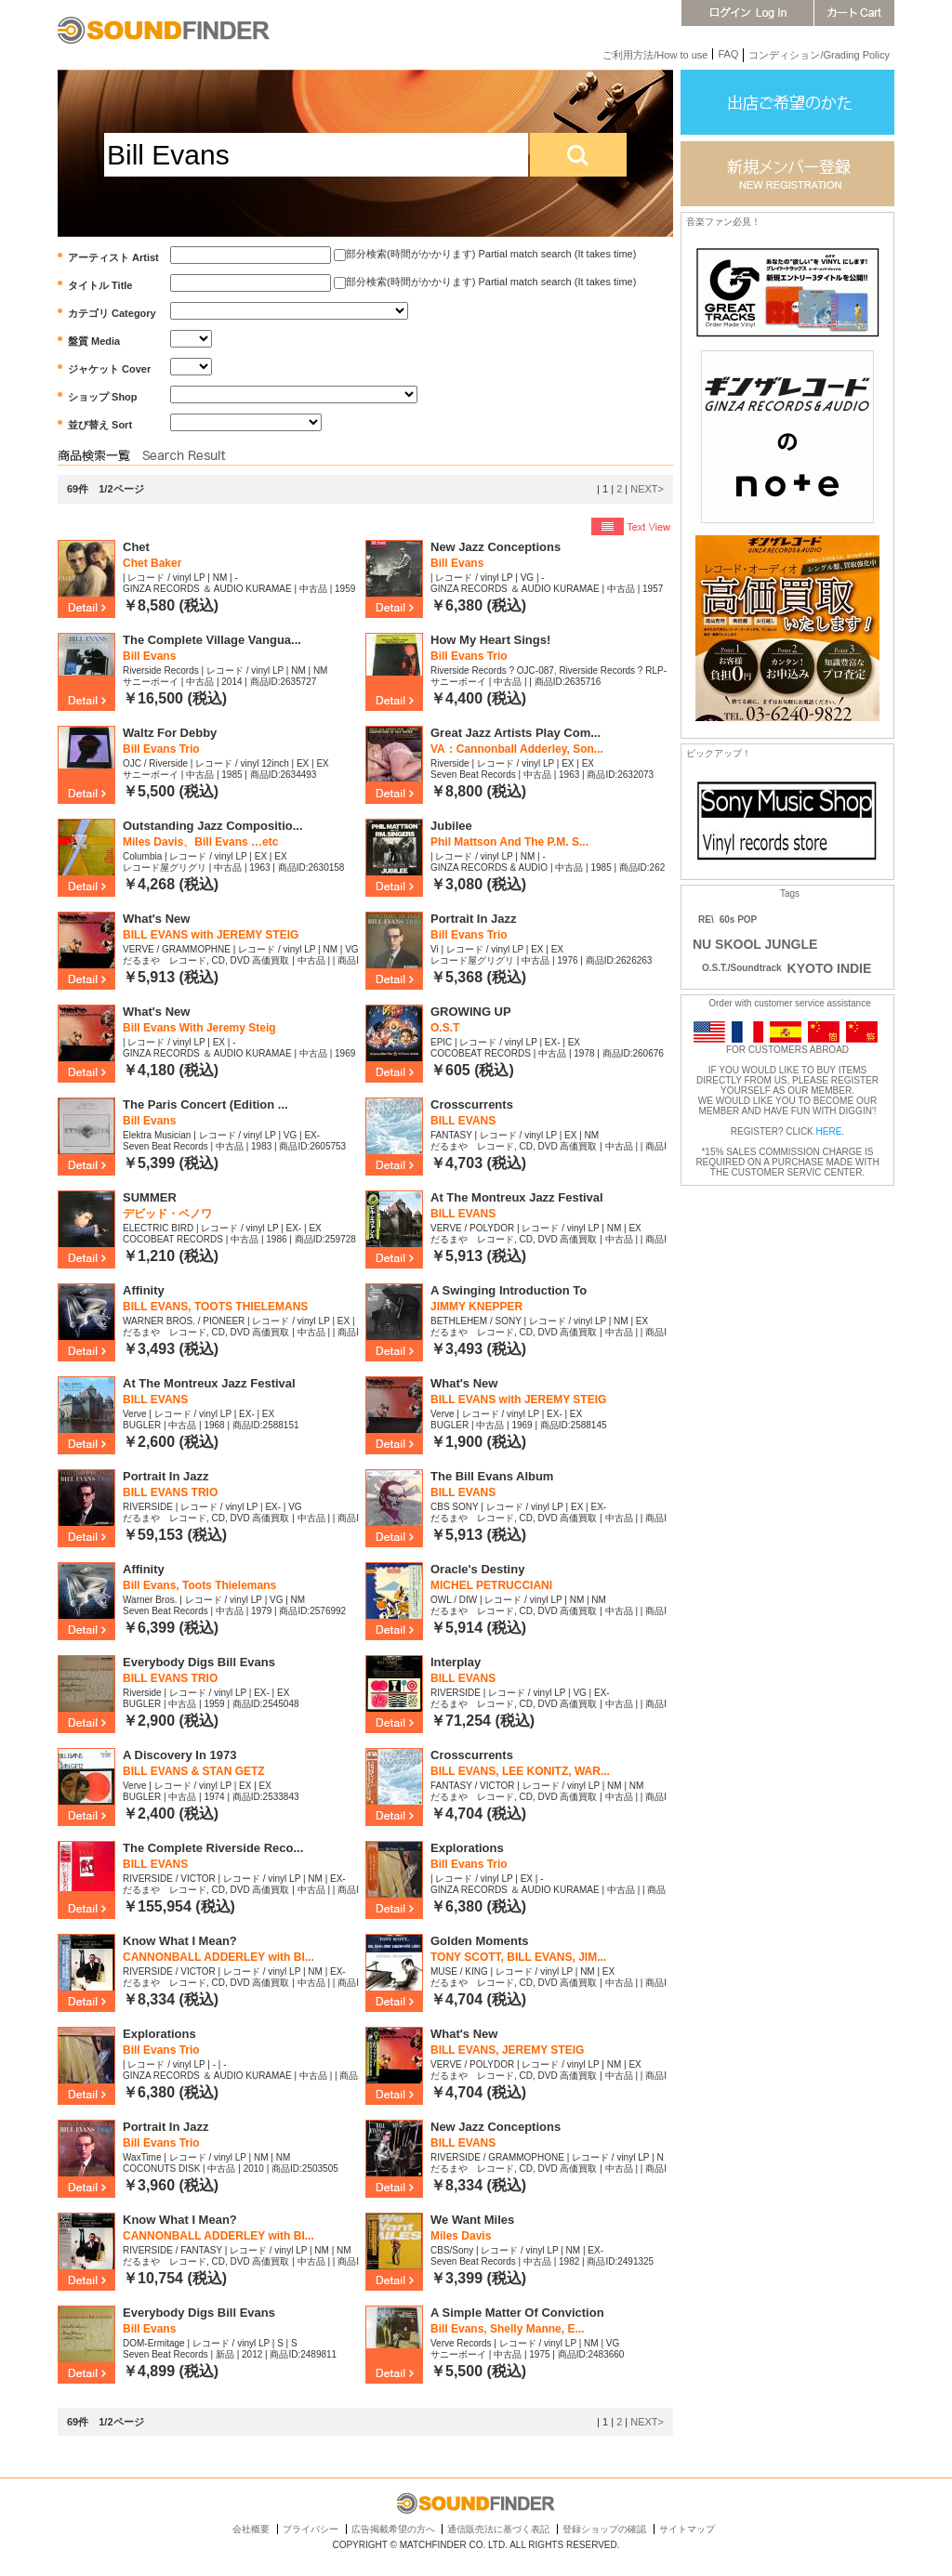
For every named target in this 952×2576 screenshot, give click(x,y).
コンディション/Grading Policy (819, 54)
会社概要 (251, 2529)
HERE (829, 1131)
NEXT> (647, 488)
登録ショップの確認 (604, 2529)
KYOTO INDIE (829, 968)
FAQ (728, 53)
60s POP (739, 919)
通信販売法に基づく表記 (498, 2529)
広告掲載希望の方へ (393, 2529)
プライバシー (310, 2529)
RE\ (706, 919)
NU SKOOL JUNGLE (755, 944)
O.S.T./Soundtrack (737, 968)
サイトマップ (687, 2529)
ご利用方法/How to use (654, 54)
